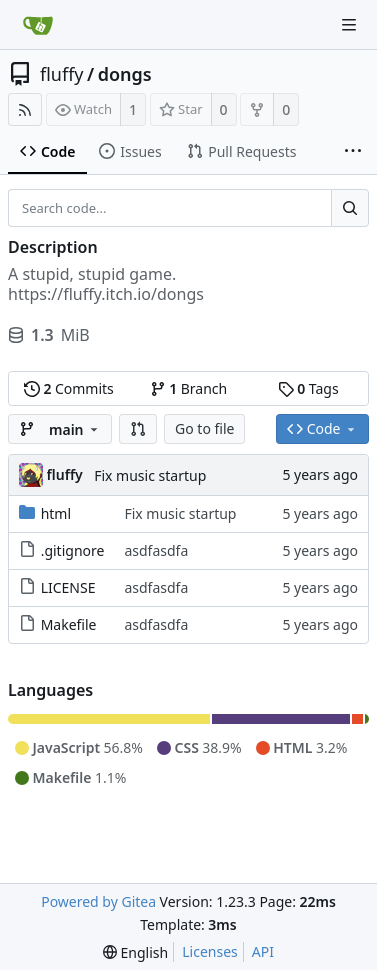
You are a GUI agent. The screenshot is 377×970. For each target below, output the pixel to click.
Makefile (69, 624)
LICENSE (68, 587)
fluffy (62, 74)
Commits (69, 388)
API (263, 951)
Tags (308, 388)
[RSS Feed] (25, 109)
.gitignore (73, 550)
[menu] (135, 952)
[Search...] (350, 208)
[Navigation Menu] (349, 25)
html (56, 513)
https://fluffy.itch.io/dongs (106, 294)
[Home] (38, 25)
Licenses (210, 951)
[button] (138, 429)
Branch (189, 388)
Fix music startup (150, 475)
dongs (125, 74)
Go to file (204, 428)
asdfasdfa (156, 550)
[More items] (353, 152)
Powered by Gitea (98, 901)
